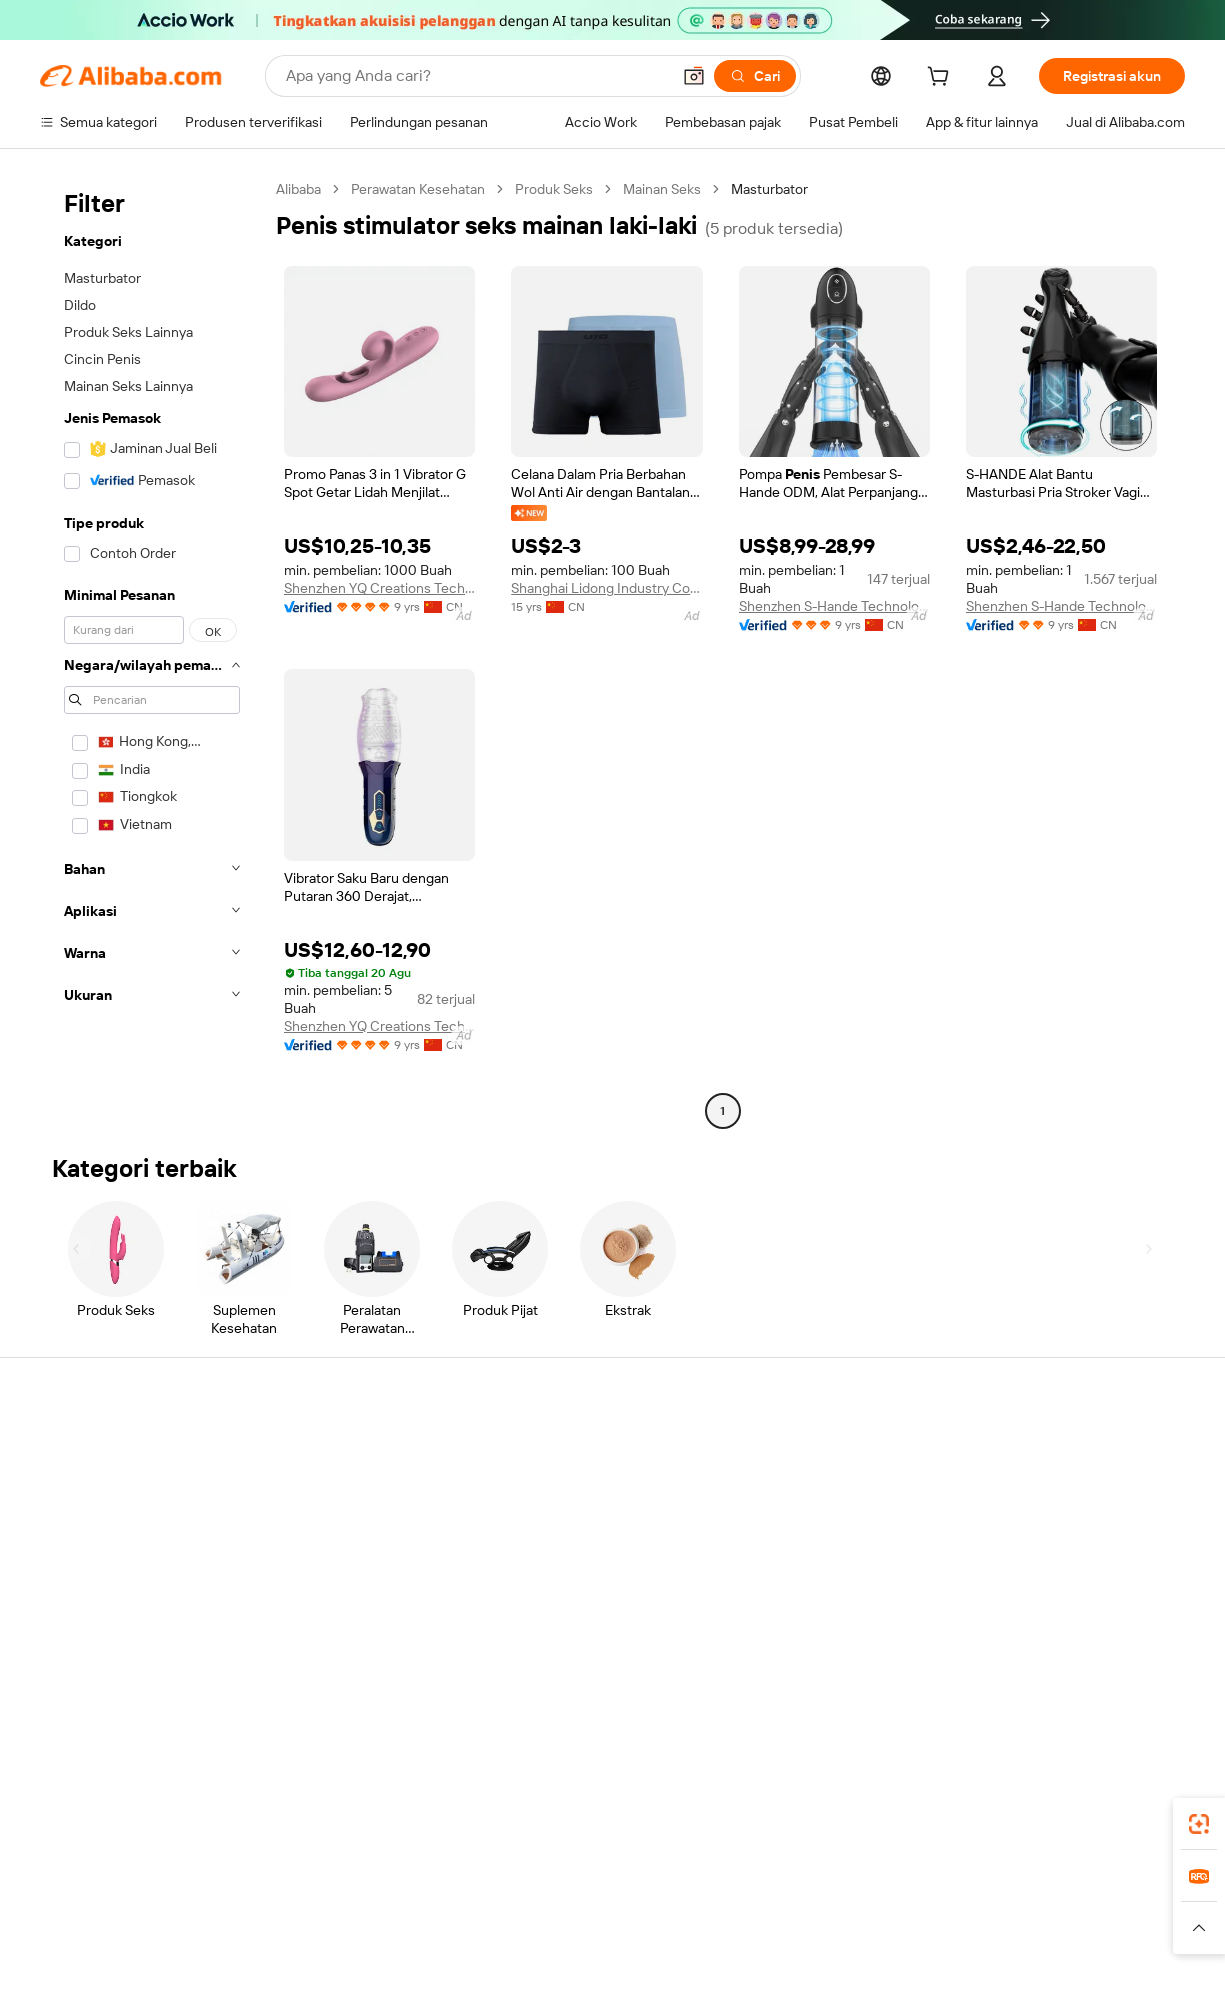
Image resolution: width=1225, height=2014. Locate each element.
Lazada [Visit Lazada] (639, 1889)
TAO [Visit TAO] (795, 1889)
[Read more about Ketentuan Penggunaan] (908, 1919)
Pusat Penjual (791, 1487)
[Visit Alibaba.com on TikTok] (1144, 1643)
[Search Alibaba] (476, 76)
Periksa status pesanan (111, 1525)
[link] (1199, 1824)
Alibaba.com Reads (572, 1563)
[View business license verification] (790, 1958)
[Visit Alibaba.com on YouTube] (1114, 1643)
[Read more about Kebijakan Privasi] (769, 1919)
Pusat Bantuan (85, 1449)
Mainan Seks (662, 189)
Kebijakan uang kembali (348, 1509)
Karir (999, 1563)
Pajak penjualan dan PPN (589, 1525)
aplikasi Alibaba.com (821, 1800)
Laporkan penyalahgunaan (121, 1601)
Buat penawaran (563, 1449)
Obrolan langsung (94, 1487)
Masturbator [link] (769, 189)
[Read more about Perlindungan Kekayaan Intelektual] (596, 1919)
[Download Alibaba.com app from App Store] (970, 1800)
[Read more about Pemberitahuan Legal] (244, 1919)
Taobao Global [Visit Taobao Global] (721, 1889)
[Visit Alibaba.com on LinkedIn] (1024, 1643)
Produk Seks (554, 189)
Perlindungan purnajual (347, 1585)
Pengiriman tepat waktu (349, 1547)
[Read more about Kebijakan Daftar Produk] (400, 1919)
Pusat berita (1022, 1525)
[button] (694, 76)
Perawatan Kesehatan (418, 189)
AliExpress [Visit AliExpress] (300, 1889)
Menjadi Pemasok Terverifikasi (842, 1525)
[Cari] (755, 76)
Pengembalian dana (100, 1563)
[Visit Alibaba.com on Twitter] (1054, 1643)
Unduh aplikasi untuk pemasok (843, 1601)
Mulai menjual (791, 1449)
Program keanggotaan (582, 1487)
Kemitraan (780, 1563)
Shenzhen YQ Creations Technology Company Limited (379, 588)
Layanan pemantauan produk (366, 1623)
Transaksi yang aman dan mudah (376, 1471)
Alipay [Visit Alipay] (582, 1889)
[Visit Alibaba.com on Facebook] (994, 1643)
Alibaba (298, 189)
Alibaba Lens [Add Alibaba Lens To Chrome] (156, 1800)
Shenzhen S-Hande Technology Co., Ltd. (834, 606)
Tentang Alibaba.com (1050, 1449)
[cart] (942, 79)
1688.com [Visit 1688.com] (379, 1889)
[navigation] (152, 652)
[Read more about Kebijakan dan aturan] (101, 1919)
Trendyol (852, 1889)
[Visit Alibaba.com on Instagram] (1084, 1643)
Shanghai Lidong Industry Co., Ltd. (606, 588)
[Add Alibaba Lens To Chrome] (356, 1800)
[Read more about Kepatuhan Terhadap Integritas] (1092, 1919)
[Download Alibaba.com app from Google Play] (1117, 1800)
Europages (929, 1889)
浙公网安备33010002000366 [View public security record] (901, 1958)
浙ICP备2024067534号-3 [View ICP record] (1105, 1958)
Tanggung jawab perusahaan (1073, 1487)
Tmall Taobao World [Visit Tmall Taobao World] (487, 1889)
